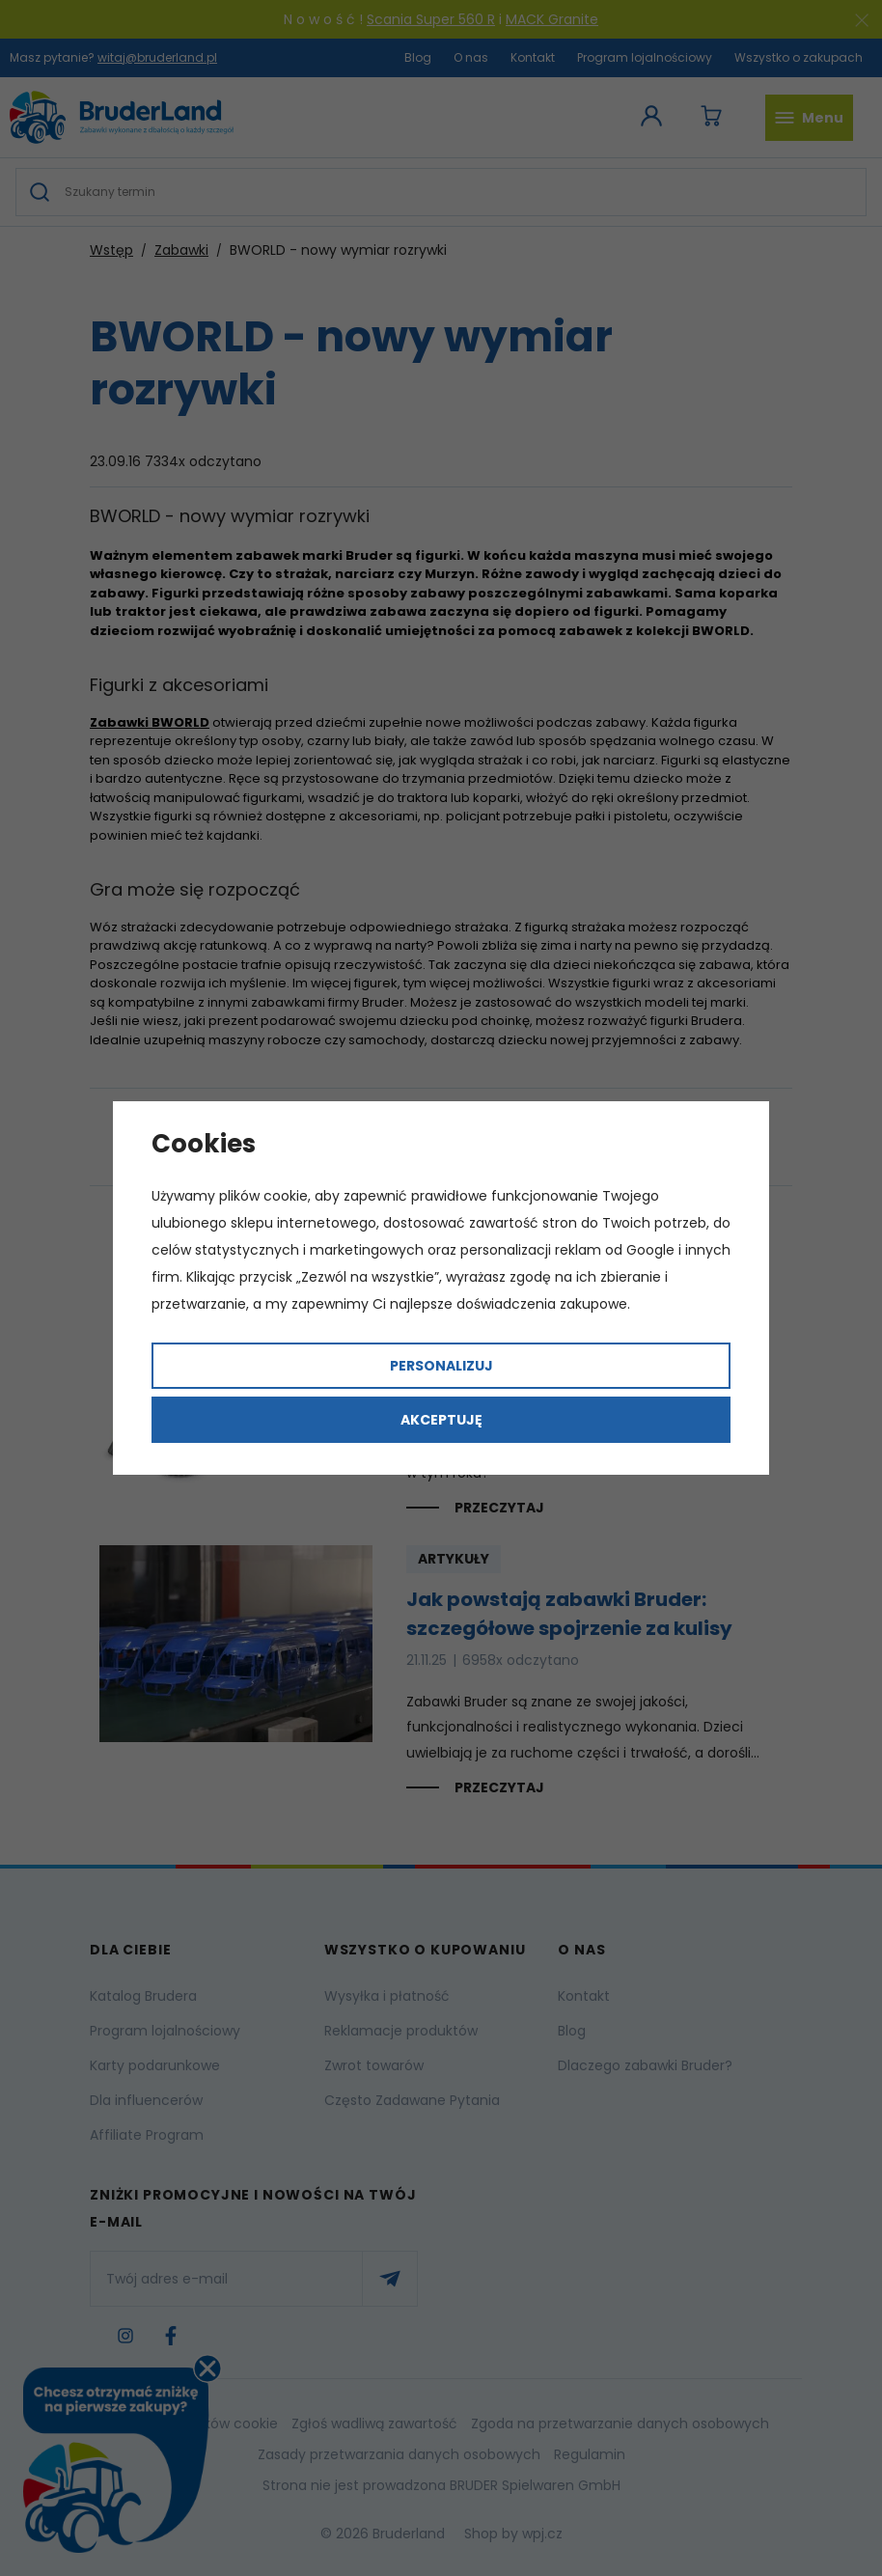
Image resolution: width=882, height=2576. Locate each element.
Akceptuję (441, 1419)
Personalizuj (441, 1365)
